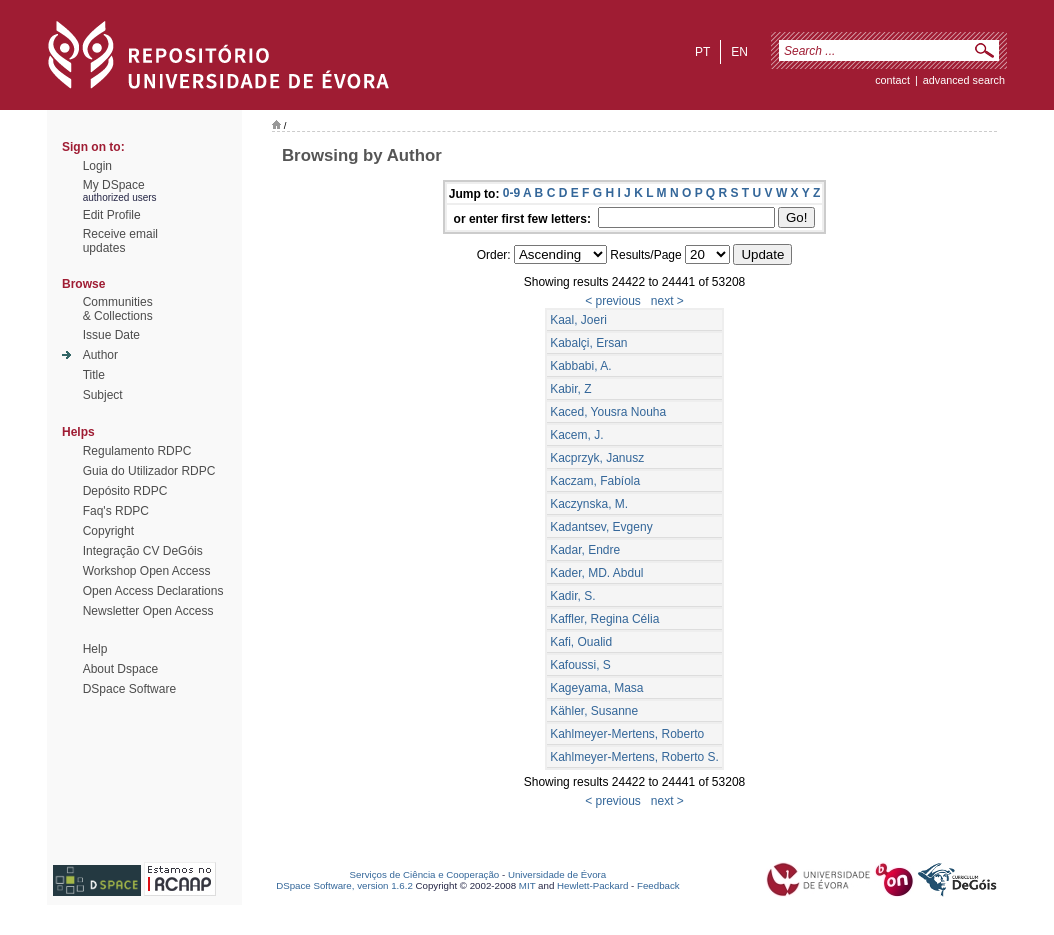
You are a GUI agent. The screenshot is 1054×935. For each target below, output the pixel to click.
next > (667, 301)
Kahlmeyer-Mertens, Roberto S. (634, 757)
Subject (103, 395)
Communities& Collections (118, 309)
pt (702, 52)
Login (97, 166)
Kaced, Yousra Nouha (608, 412)
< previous (613, 301)
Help (95, 649)
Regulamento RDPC (137, 451)
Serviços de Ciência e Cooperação (425, 874)
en (739, 52)
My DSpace (114, 185)
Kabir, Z (570, 389)
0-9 (511, 193)
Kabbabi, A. (580, 366)
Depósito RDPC (125, 491)
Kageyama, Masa (596, 688)
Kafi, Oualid (581, 642)
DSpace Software (129, 689)
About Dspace (120, 669)
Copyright (108, 531)
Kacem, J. (576, 435)
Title (94, 375)
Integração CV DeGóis (143, 551)
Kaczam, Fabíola (595, 481)
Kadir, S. (572, 596)
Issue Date (111, 335)
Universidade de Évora (557, 874)
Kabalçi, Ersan (588, 343)
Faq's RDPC (116, 511)
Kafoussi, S (580, 665)
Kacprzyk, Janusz (597, 458)
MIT (527, 885)
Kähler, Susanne (594, 711)
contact (892, 80)
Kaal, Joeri (578, 320)
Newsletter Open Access (148, 611)
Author (100, 355)
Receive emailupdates (120, 241)
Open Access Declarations (153, 591)
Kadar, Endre (585, 550)
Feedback (658, 885)
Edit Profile (112, 215)
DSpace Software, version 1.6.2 (344, 885)
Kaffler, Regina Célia (604, 619)
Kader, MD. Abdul (596, 573)
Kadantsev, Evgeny (601, 527)
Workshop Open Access (147, 571)
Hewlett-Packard (592, 885)
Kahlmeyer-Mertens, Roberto (627, 734)
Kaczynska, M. (589, 504)
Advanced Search (964, 80)
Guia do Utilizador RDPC (149, 471)
